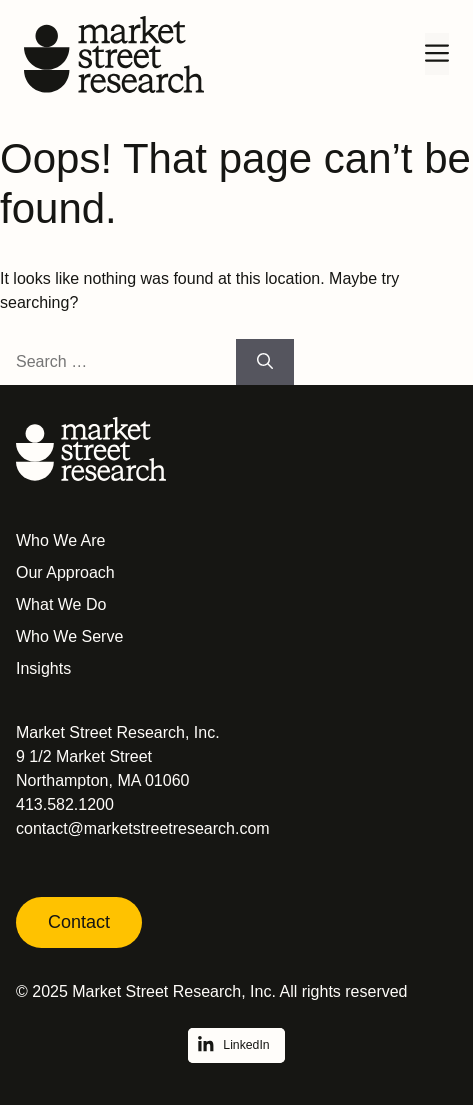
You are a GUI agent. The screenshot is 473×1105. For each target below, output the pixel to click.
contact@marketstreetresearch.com (143, 828)
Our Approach (65, 572)
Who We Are (61, 540)
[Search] (265, 362)
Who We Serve (69, 636)
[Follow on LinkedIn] (236, 1045)
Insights (43, 668)
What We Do (61, 604)
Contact (79, 922)
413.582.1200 (65, 804)
